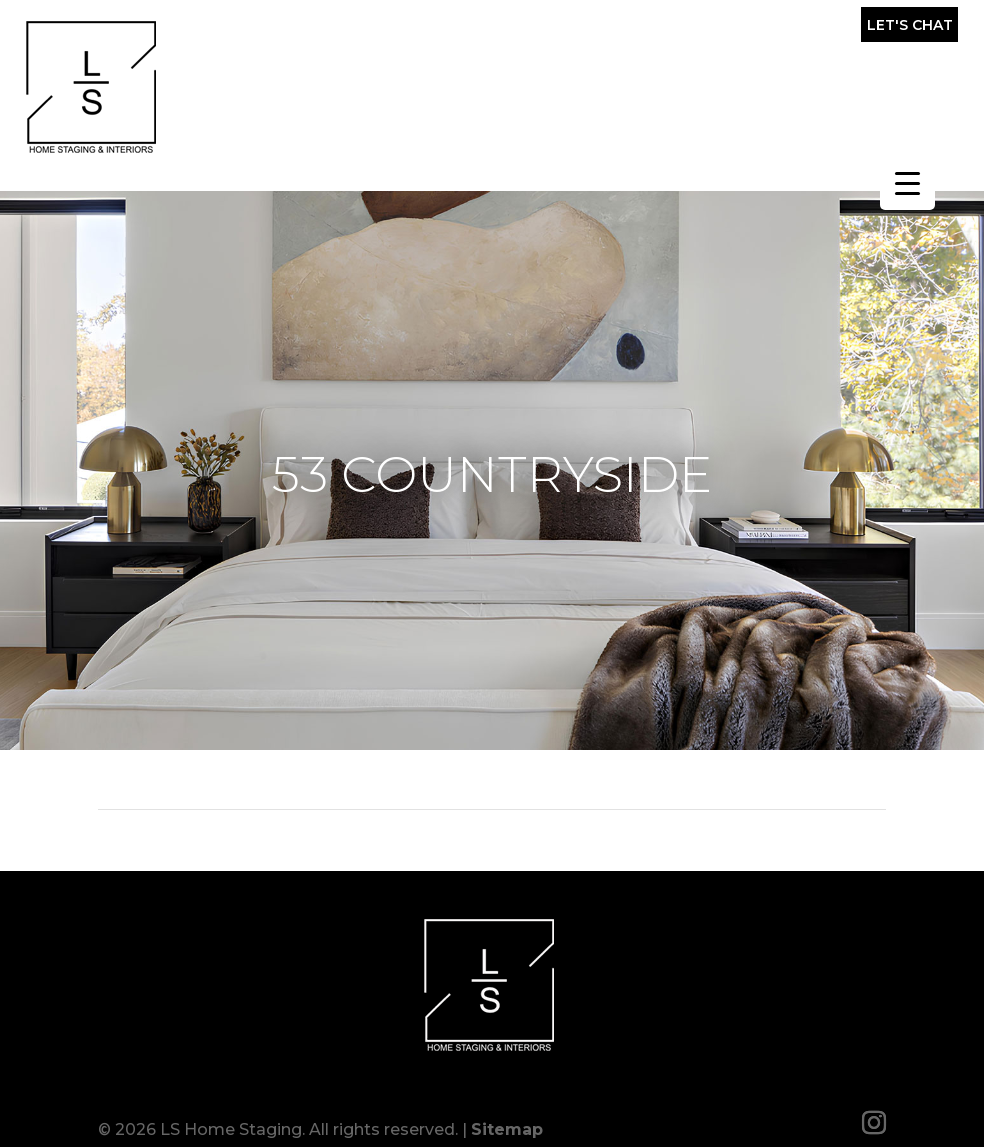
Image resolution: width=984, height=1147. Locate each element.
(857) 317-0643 (740, 30)
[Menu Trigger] (907, 182)
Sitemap (507, 1119)
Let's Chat (910, 25)
